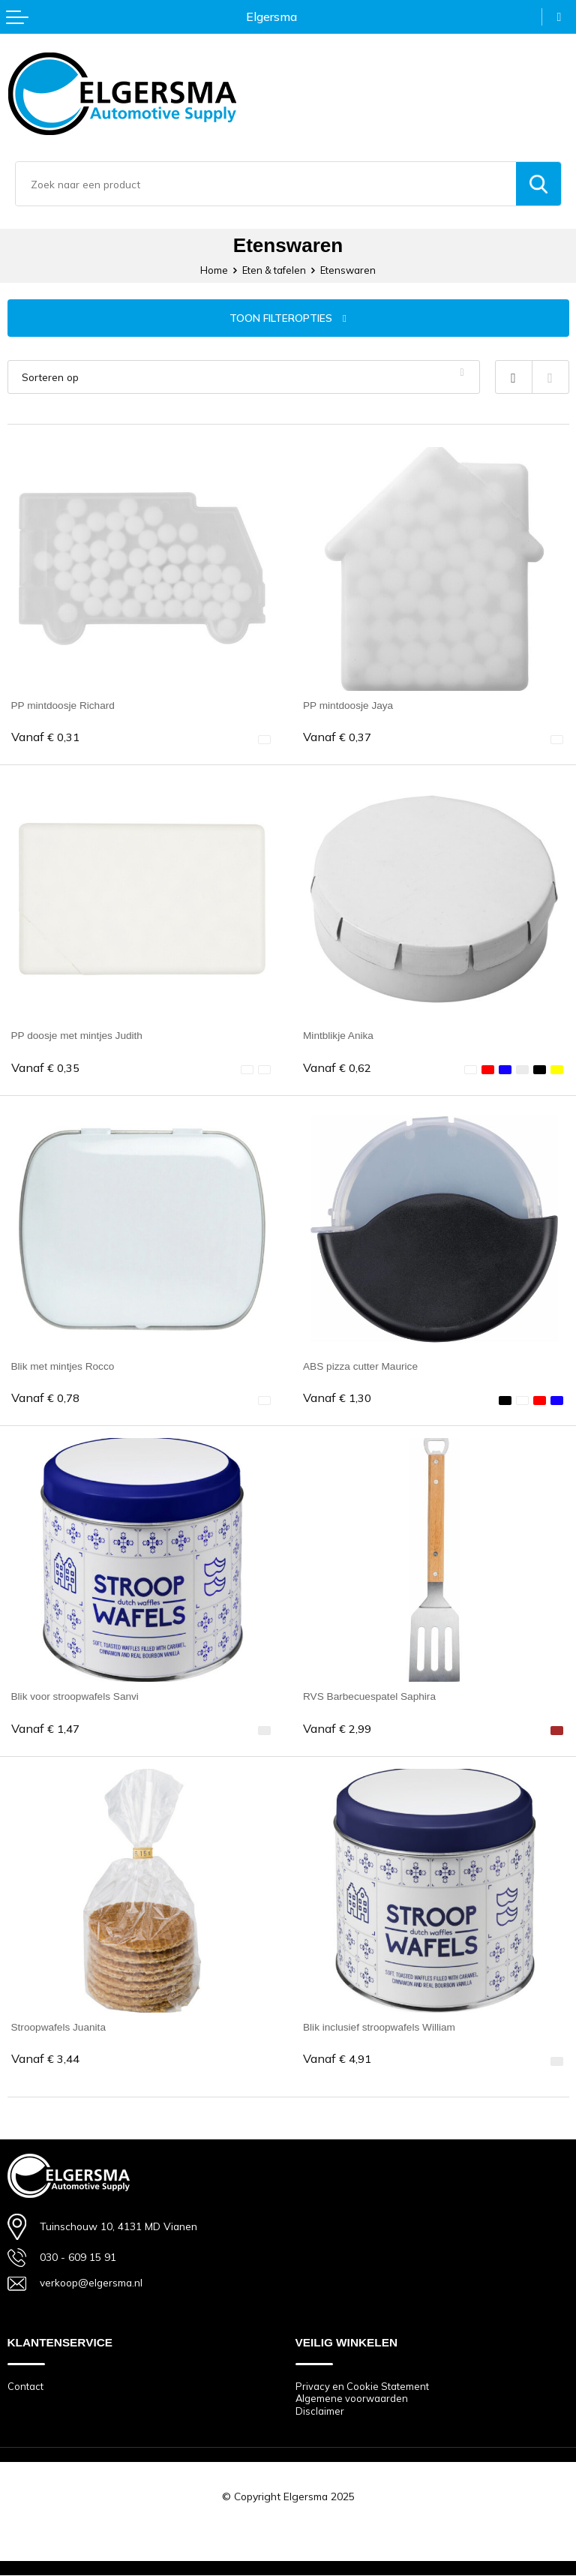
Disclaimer (320, 2411)
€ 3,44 (45, 2059)
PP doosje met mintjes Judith (78, 1035)
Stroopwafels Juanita (59, 2027)
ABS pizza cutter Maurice (361, 1366)
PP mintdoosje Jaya (348, 705)
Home (214, 270)
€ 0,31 (45, 737)
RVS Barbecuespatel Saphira (370, 1696)
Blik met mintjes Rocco (63, 1366)
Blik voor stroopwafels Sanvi (76, 1696)
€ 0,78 (45, 1398)
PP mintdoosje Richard (63, 705)
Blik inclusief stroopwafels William (380, 2027)
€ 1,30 (337, 1398)
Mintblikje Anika (338, 1035)
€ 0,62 (337, 1068)
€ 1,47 (45, 1729)
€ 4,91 (337, 2059)
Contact (26, 2386)
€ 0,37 (337, 737)
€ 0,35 (45, 1068)
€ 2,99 (337, 1729)
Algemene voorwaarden (352, 2399)
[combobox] (266, 184)
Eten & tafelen (274, 270)
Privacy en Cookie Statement (362, 2386)
